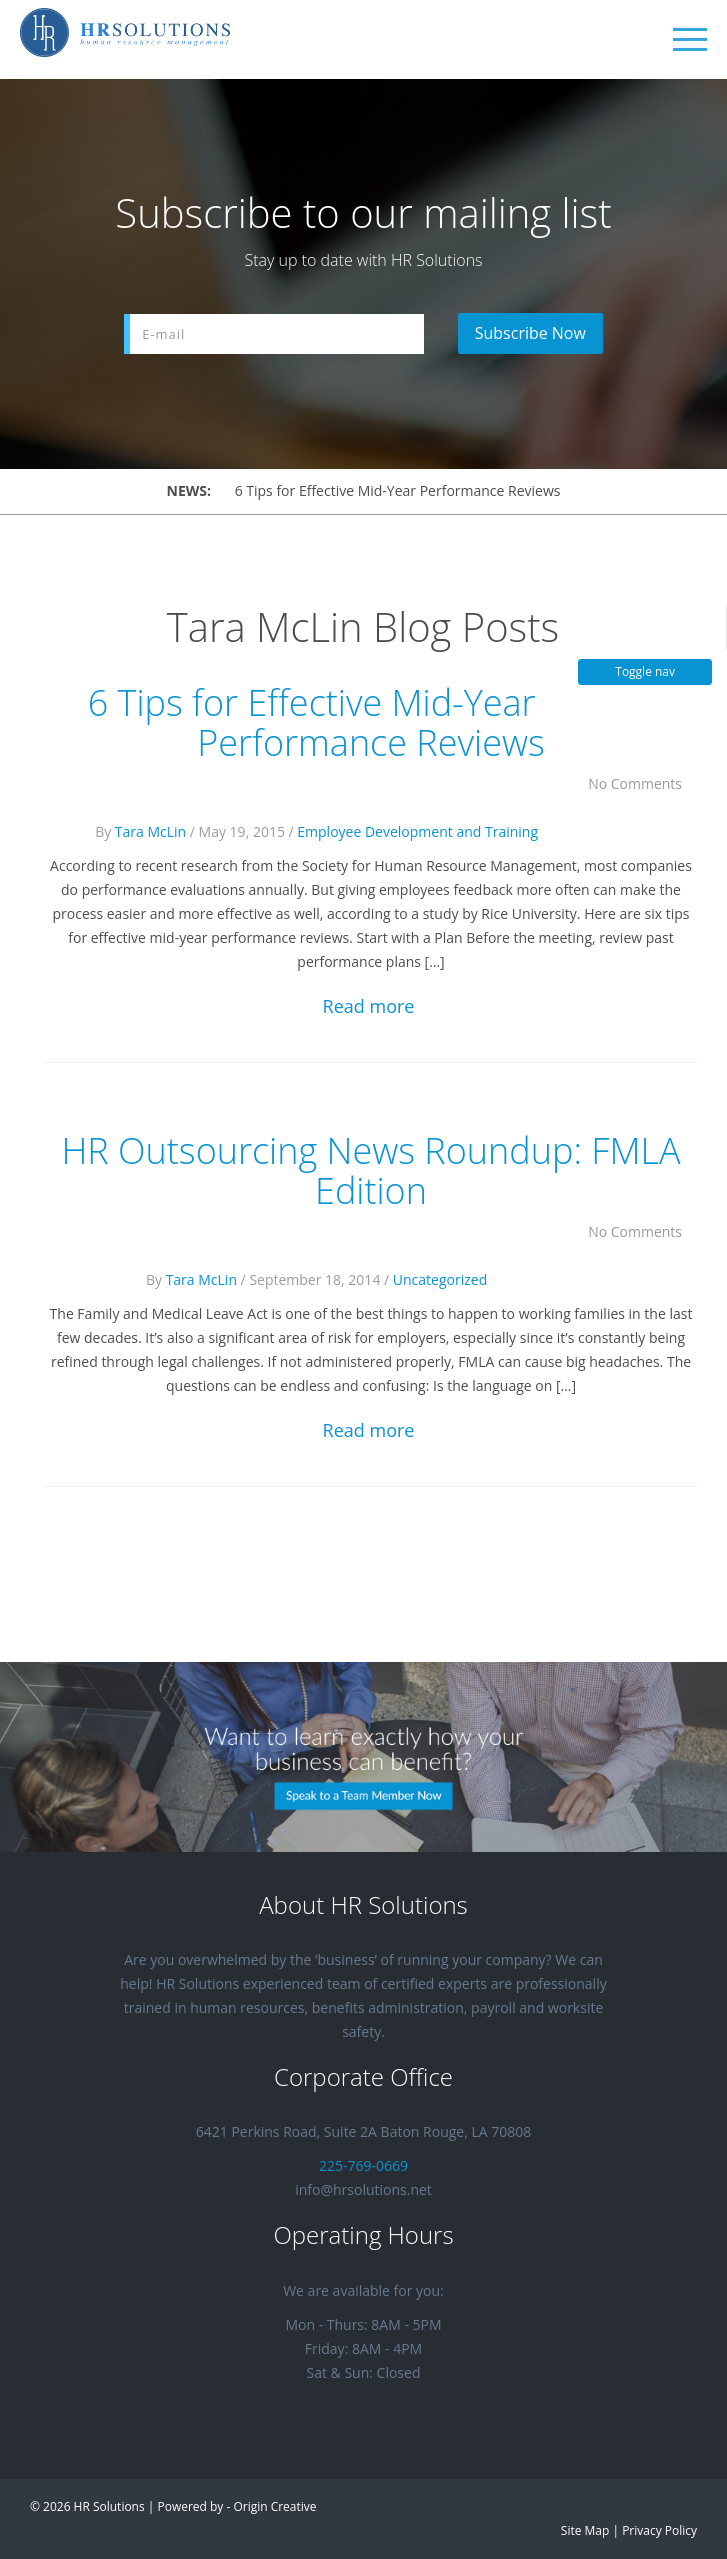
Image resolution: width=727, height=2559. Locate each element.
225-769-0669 (363, 2165)
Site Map (585, 2530)
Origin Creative (274, 2506)
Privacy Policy (659, 2530)
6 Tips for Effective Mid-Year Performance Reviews (398, 490)
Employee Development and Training (417, 831)
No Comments (642, 783)
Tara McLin (150, 831)
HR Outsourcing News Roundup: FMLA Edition (370, 1170)
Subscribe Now (530, 333)
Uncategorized (440, 1279)
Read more (369, 1006)
